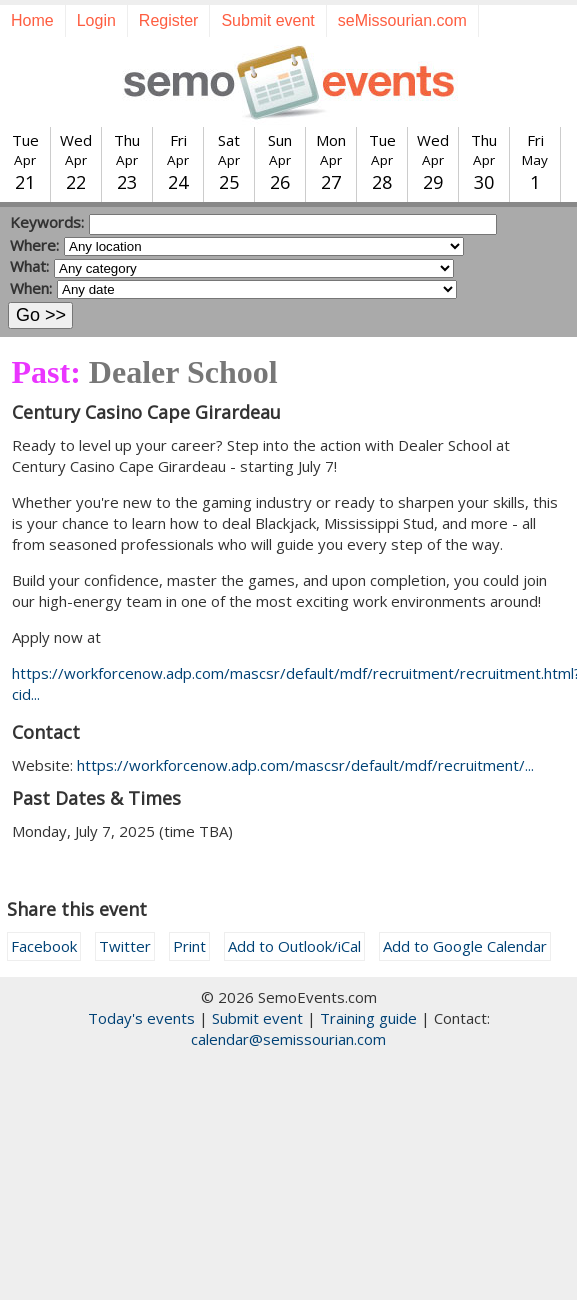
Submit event (267, 20)
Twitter (125, 946)
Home (32, 20)
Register (169, 20)
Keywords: (47, 222)
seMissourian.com (402, 20)
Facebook (44, 946)
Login (96, 20)
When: (31, 288)
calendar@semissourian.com (288, 1039)
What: (29, 266)
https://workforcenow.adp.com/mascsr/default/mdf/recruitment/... (305, 765)
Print (189, 946)
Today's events (141, 1018)
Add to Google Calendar (465, 946)
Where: (34, 245)
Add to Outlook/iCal (294, 946)
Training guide (368, 1018)
